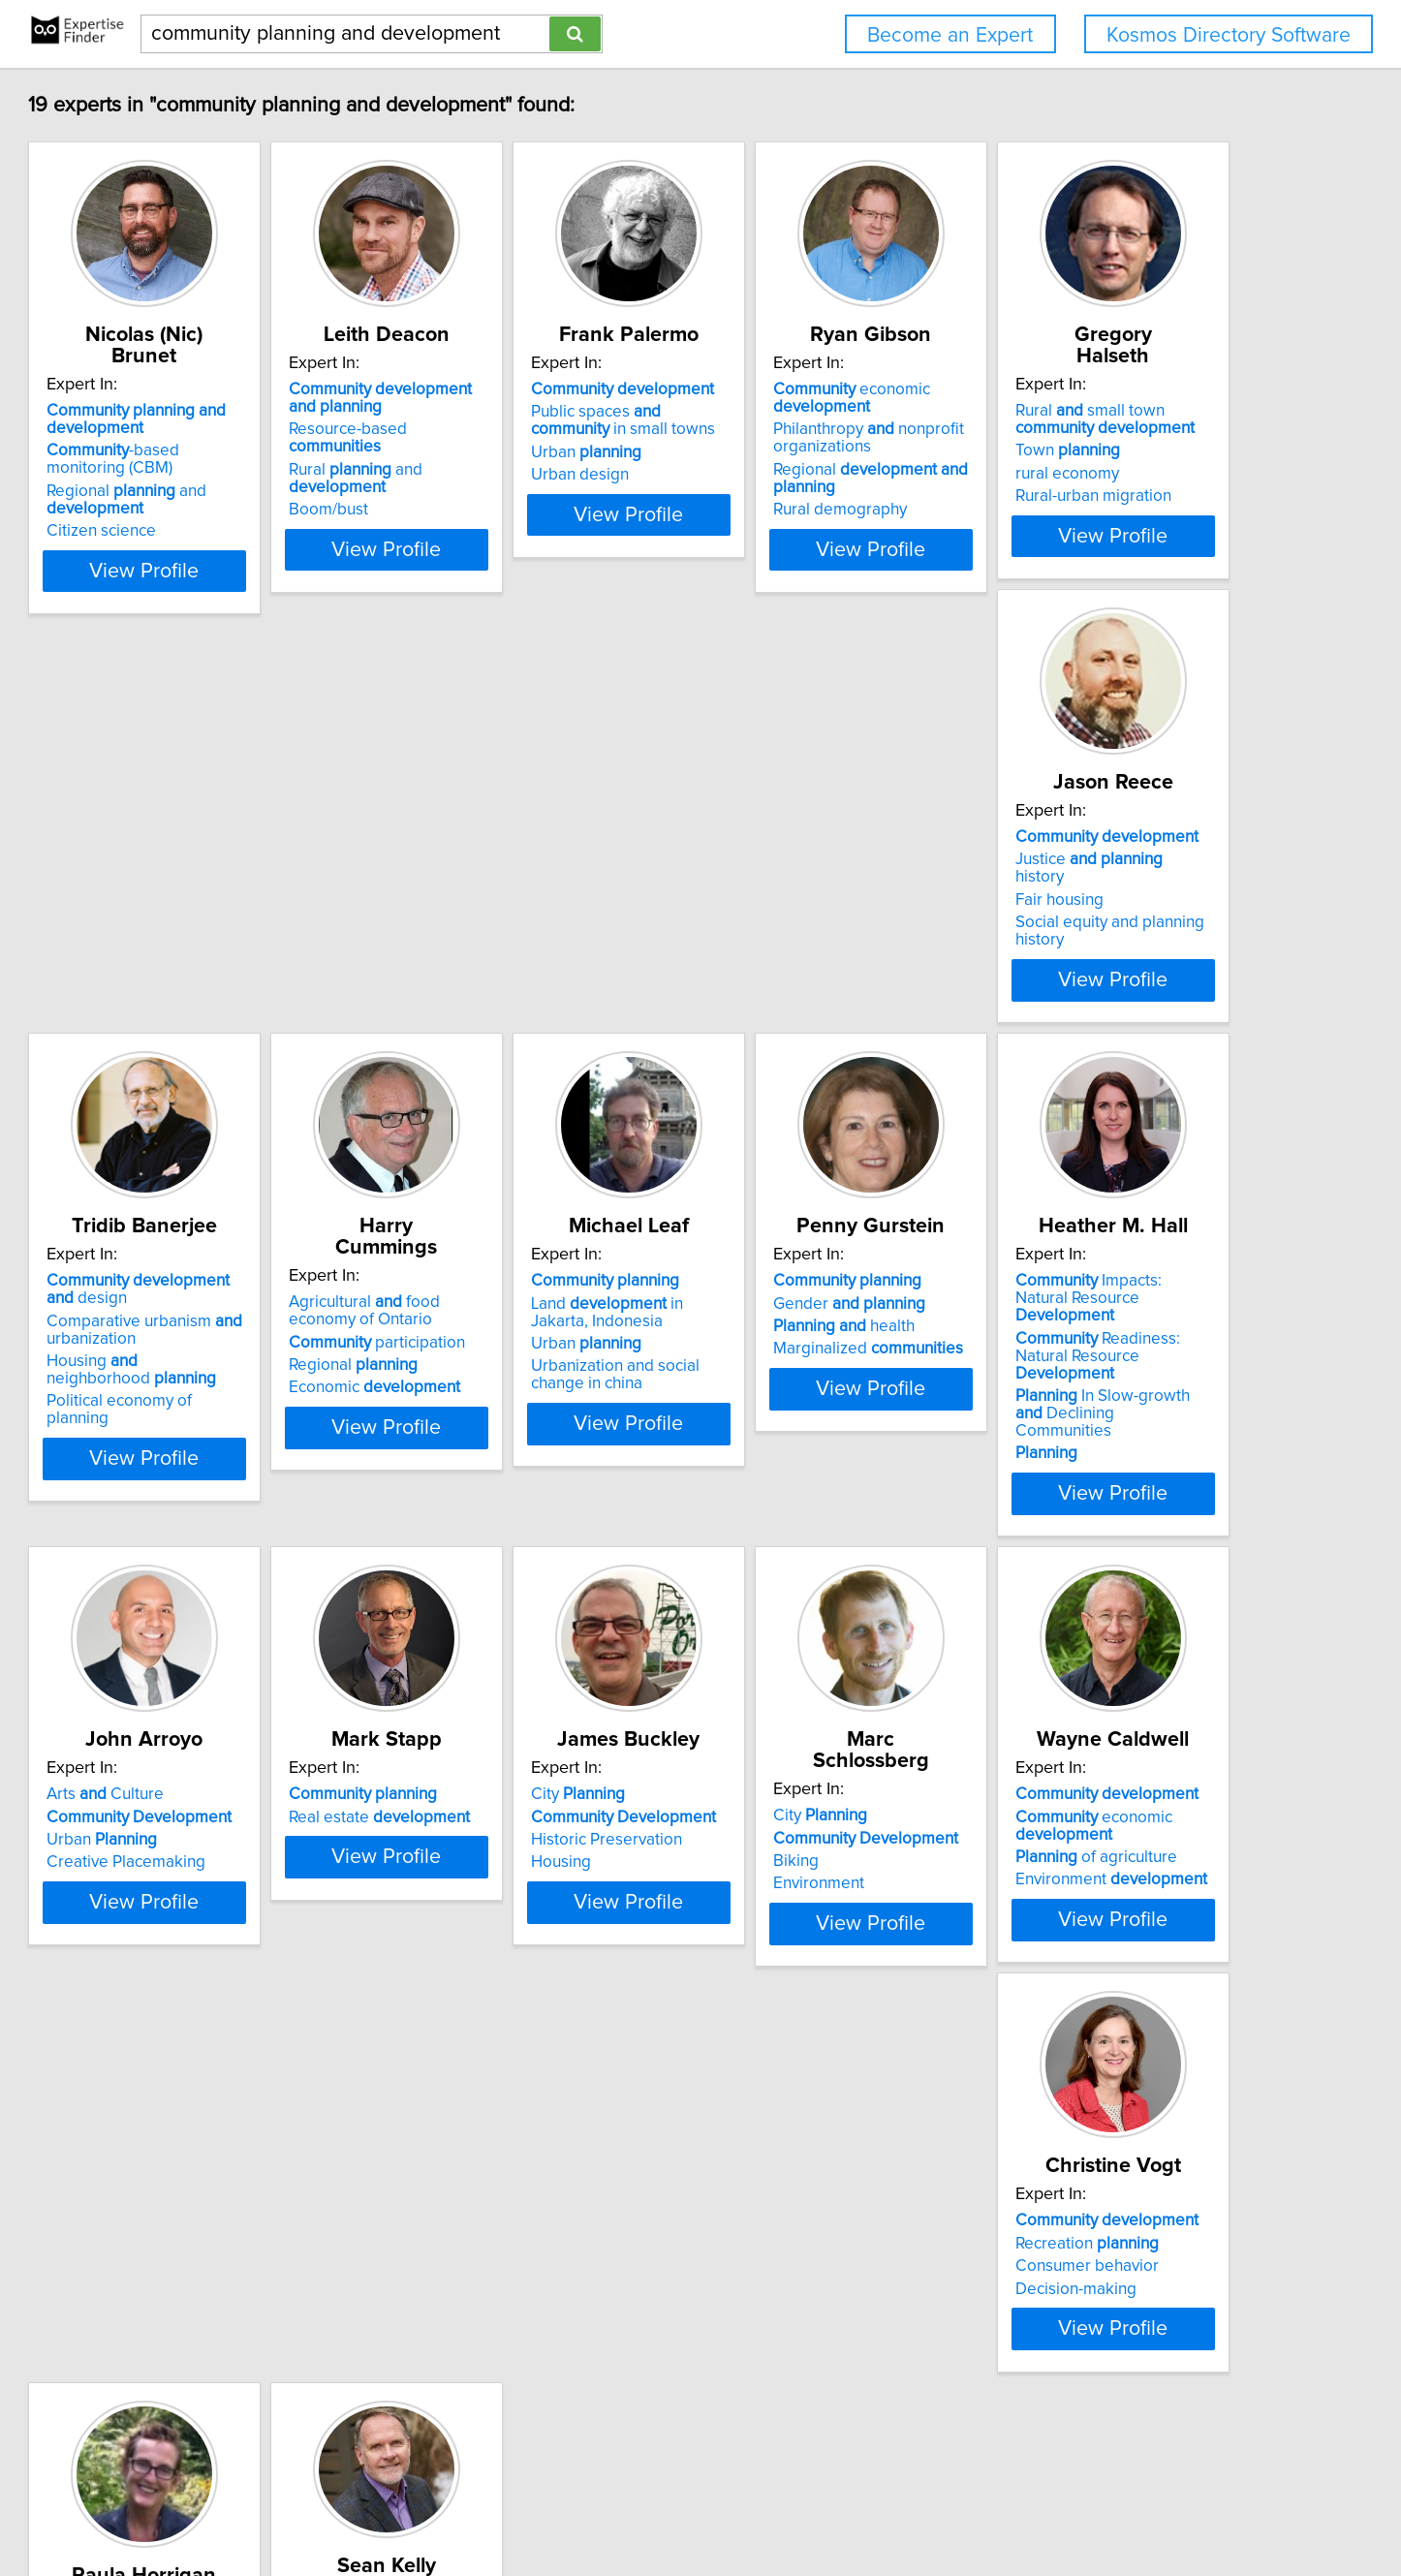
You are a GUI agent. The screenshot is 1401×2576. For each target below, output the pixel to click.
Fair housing (472, 896)
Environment (764, 1840)
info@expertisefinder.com (513, 2505)
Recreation (209, 2256)
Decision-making (198, 2302)
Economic (1095, 936)
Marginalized (523, 1379)
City (475, 1773)
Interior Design (482, 2302)
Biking (741, 1818)
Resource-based (535, 429)
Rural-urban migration (216, 936)
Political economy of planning (824, 970)
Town (190, 890)
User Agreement (759, 2505)
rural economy (189, 913)
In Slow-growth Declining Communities (821, 1400)
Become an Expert (950, 35)
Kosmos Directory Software (1228, 35)
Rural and (545, 452)
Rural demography (1076, 509)
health (499, 1357)
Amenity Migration (785, 2292)
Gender (504, 1334)
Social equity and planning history (548, 918)
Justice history (528, 873)
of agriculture (1090, 1836)
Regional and (217, 478)
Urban (774, 452)
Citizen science (192, 509)
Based (527, 2234)
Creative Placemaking (1089, 1379)
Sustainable (521, 2279)
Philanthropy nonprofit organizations (1105, 437)
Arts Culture (1068, 1311)
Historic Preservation (503, 1818)
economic (1088, 398)
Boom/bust (468, 474)
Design (497, 2256)
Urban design (768, 474)
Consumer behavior (209, 2279)
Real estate (228, 1795)
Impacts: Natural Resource (820, 1320)
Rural (770, 2270)
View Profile (260, 549)
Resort (793, 2246)
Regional (1074, 913)
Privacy (674, 2505)
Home (622, 2505)
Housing (458, 1840)
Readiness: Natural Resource (829, 1360)
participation (1098, 890)
